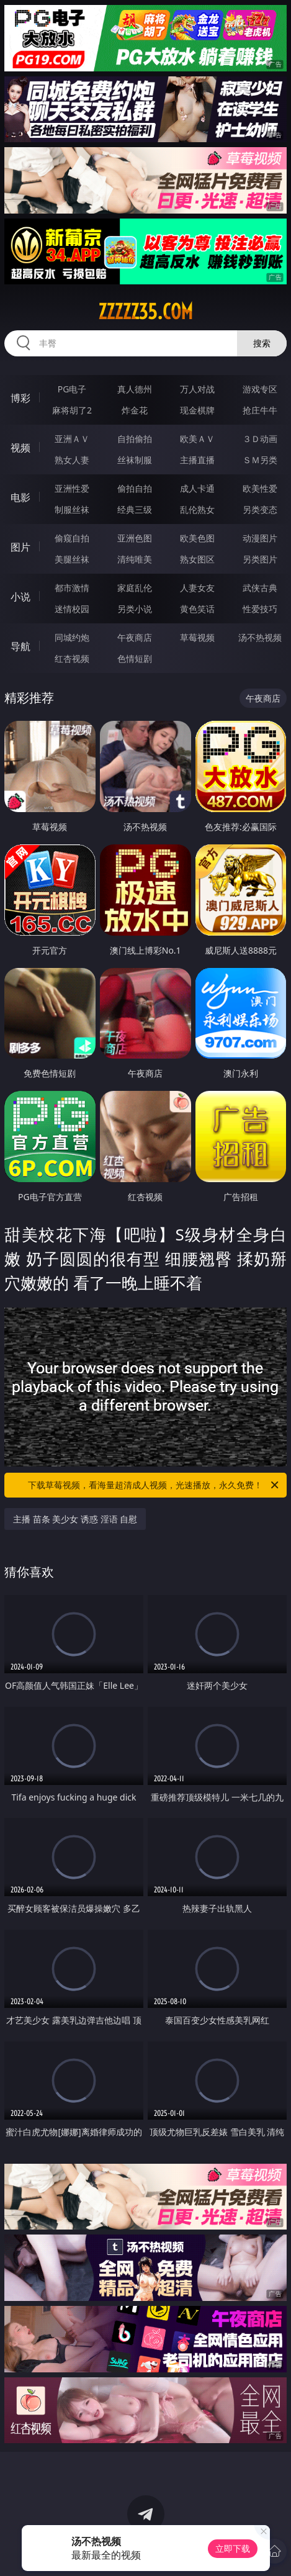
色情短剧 (134, 658)
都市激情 (72, 588)
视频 (20, 447)
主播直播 (197, 460)
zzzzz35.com (145, 311)
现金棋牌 (197, 410)
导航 (20, 646)
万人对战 (197, 389)
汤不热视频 (260, 637)
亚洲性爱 (72, 488)
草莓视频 (197, 637)
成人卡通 (197, 488)
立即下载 (232, 2548)
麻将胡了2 (72, 410)
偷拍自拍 (134, 488)
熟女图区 (197, 559)
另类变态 (260, 509)
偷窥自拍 (72, 538)
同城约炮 (72, 637)
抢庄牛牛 (260, 410)
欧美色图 (197, 538)
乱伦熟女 (197, 509)
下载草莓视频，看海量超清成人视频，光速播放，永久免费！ (154, 1485)
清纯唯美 (134, 559)
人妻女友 (197, 588)
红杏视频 (72, 658)
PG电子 (72, 389)
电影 (20, 497)
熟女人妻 (72, 460)
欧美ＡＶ (197, 439)
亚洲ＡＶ (72, 439)
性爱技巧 (260, 609)
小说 (20, 596)
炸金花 (135, 410)
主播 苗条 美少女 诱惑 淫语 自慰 (75, 1519)
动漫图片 (260, 538)
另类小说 (134, 609)
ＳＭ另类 (260, 460)
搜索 (262, 343)
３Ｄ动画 (260, 439)
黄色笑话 (197, 609)
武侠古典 (260, 588)
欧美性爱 (260, 488)
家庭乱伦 (134, 588)
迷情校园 (72, 609)
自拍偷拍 (134, 439)
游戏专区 (260, 389)
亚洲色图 (134, 538)
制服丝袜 (72, 509)
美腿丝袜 (72, 559)
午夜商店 (134, 637)
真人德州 (134, 389)
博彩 (20, 398)
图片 (20, 547)
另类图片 (260, 559)
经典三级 (134, 509)
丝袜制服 (134, 460)
